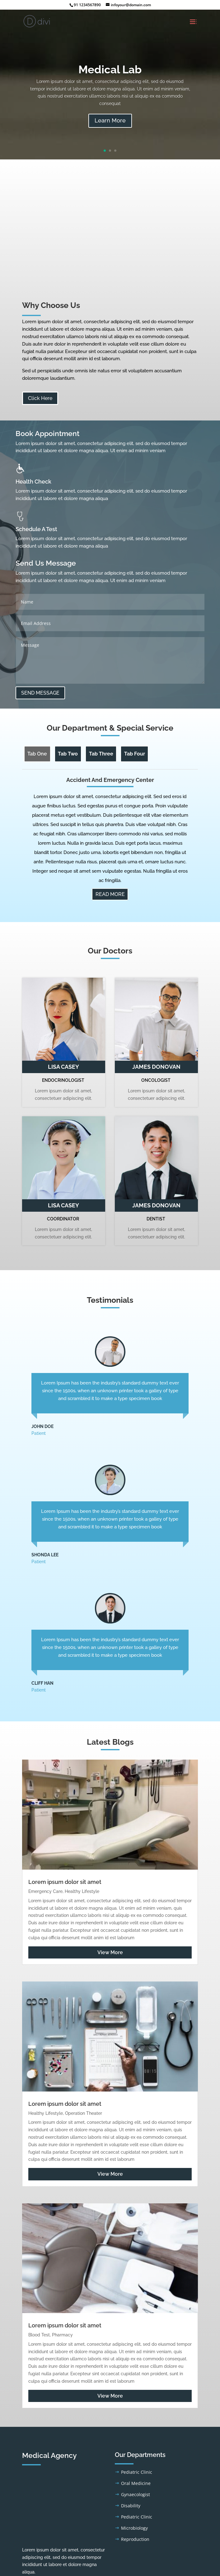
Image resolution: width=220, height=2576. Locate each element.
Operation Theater (83, 2113)
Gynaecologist (135, 2494)
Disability (130, 2506)
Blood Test (39, 2334)
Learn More (110, 120)
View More (110, 1952)
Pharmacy (62, 2334)
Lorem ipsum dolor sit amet (64, 1882)
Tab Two (68, 754)
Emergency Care (45, 1891)
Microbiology (134, 2528)
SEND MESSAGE (40, 693)
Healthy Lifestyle (82, 1891)
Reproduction (135, 2539)
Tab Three (101, 754)
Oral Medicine (136, 2483)
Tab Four (134, 754)
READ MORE (110, 894)
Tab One (37, 754)
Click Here (40, 398)
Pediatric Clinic (136, 2472)
